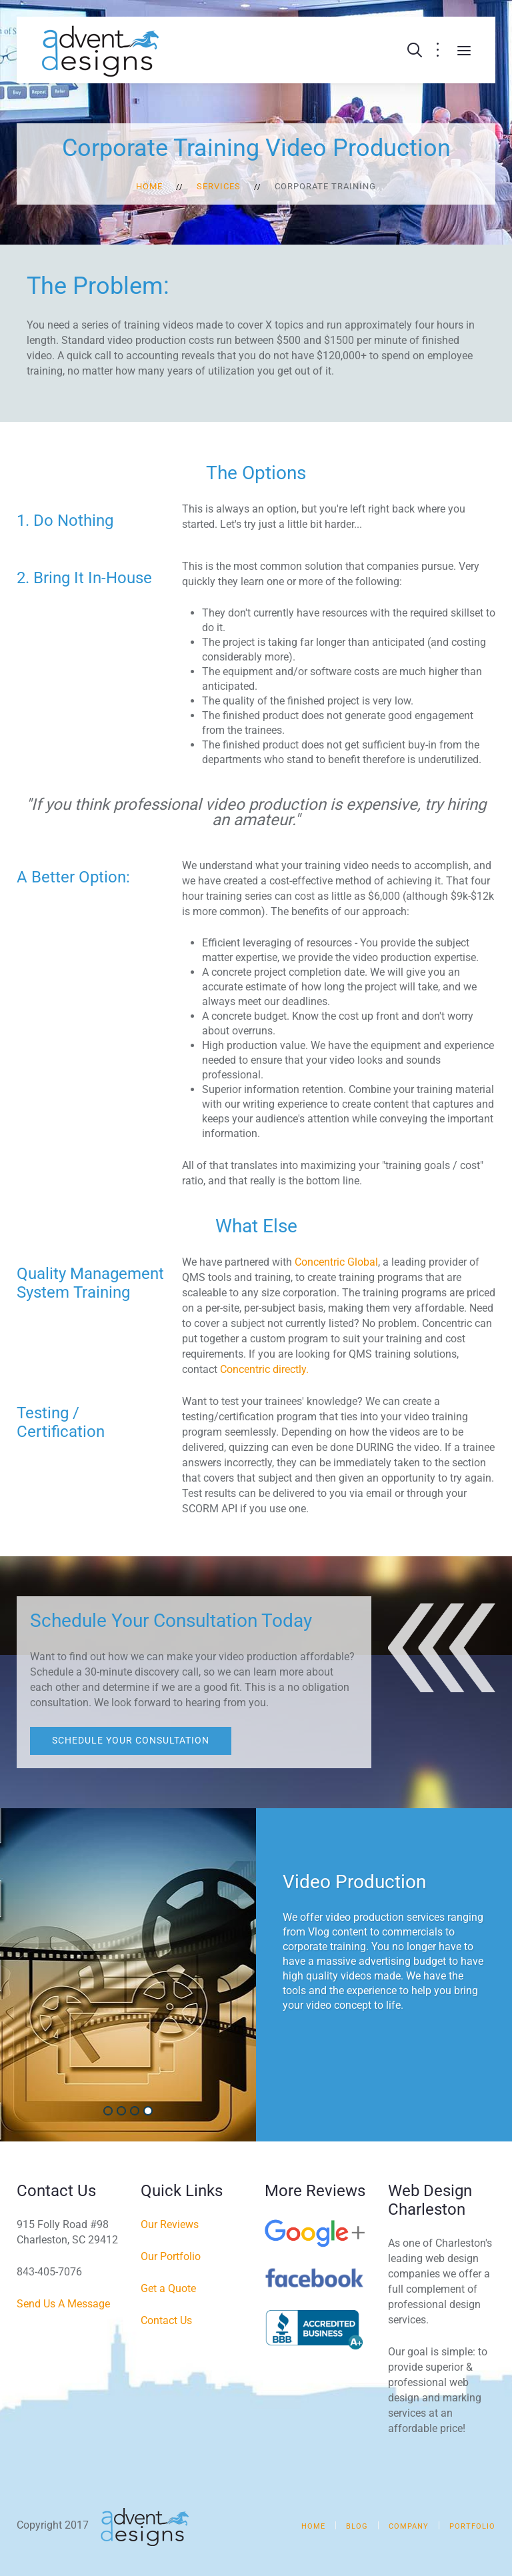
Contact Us (166, 2320)
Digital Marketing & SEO (111, 2111)
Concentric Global (336, 1262)
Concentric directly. (264, 1369)
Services (219, 186)
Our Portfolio (171, 2256)
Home (149, 186)
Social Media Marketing (138, 2111)
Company (409, 2526)
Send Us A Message (63, 2303)
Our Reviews (170, 2224)
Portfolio (472, 2526)
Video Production (151, 2111)
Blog (357, 2526)
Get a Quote (168, 2288)
